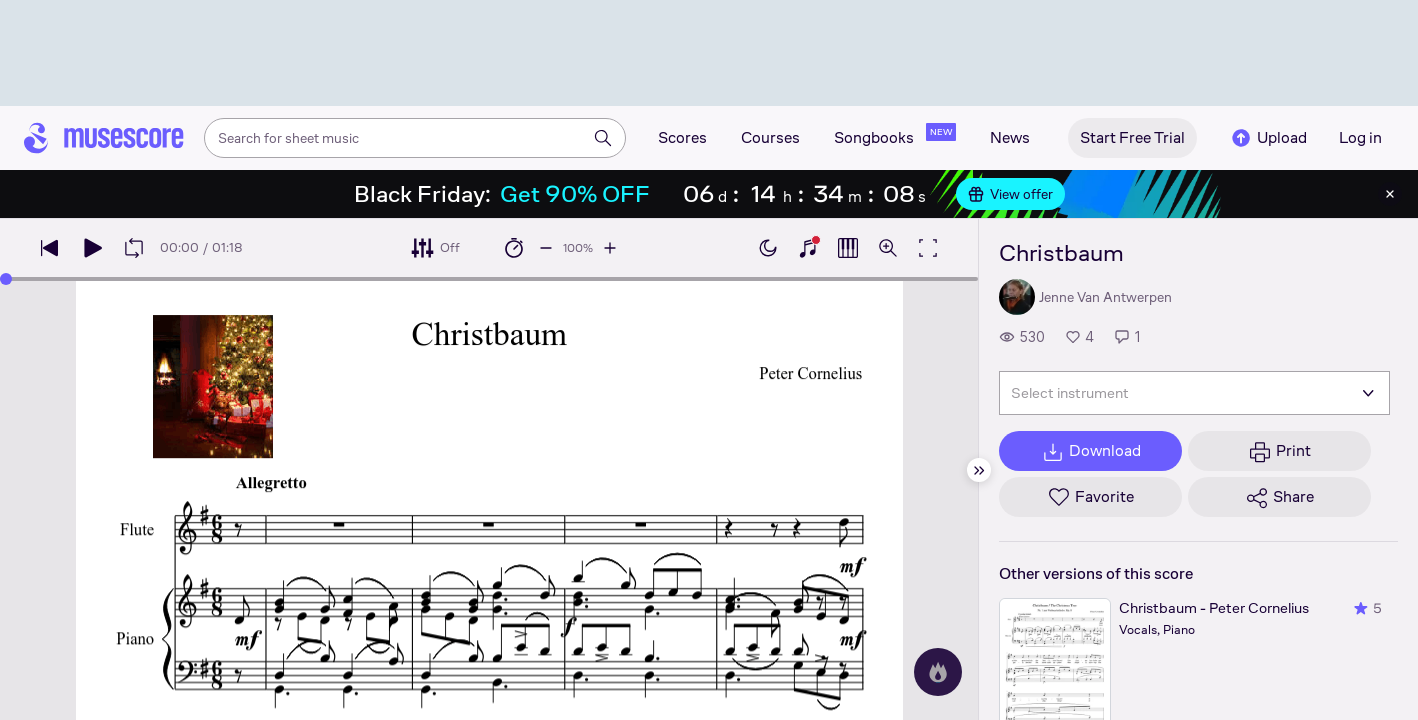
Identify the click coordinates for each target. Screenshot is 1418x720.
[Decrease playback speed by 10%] (546, 248)
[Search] (603, 138)
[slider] (6, 279)
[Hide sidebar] (979, 470)
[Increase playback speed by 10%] (610, 248)
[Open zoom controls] (888, 248)
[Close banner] (1390, 194)
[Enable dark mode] (768, 248)
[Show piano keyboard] (808, 248)
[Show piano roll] (848, 248)
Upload (1268, 138)
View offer (1010, 194)
